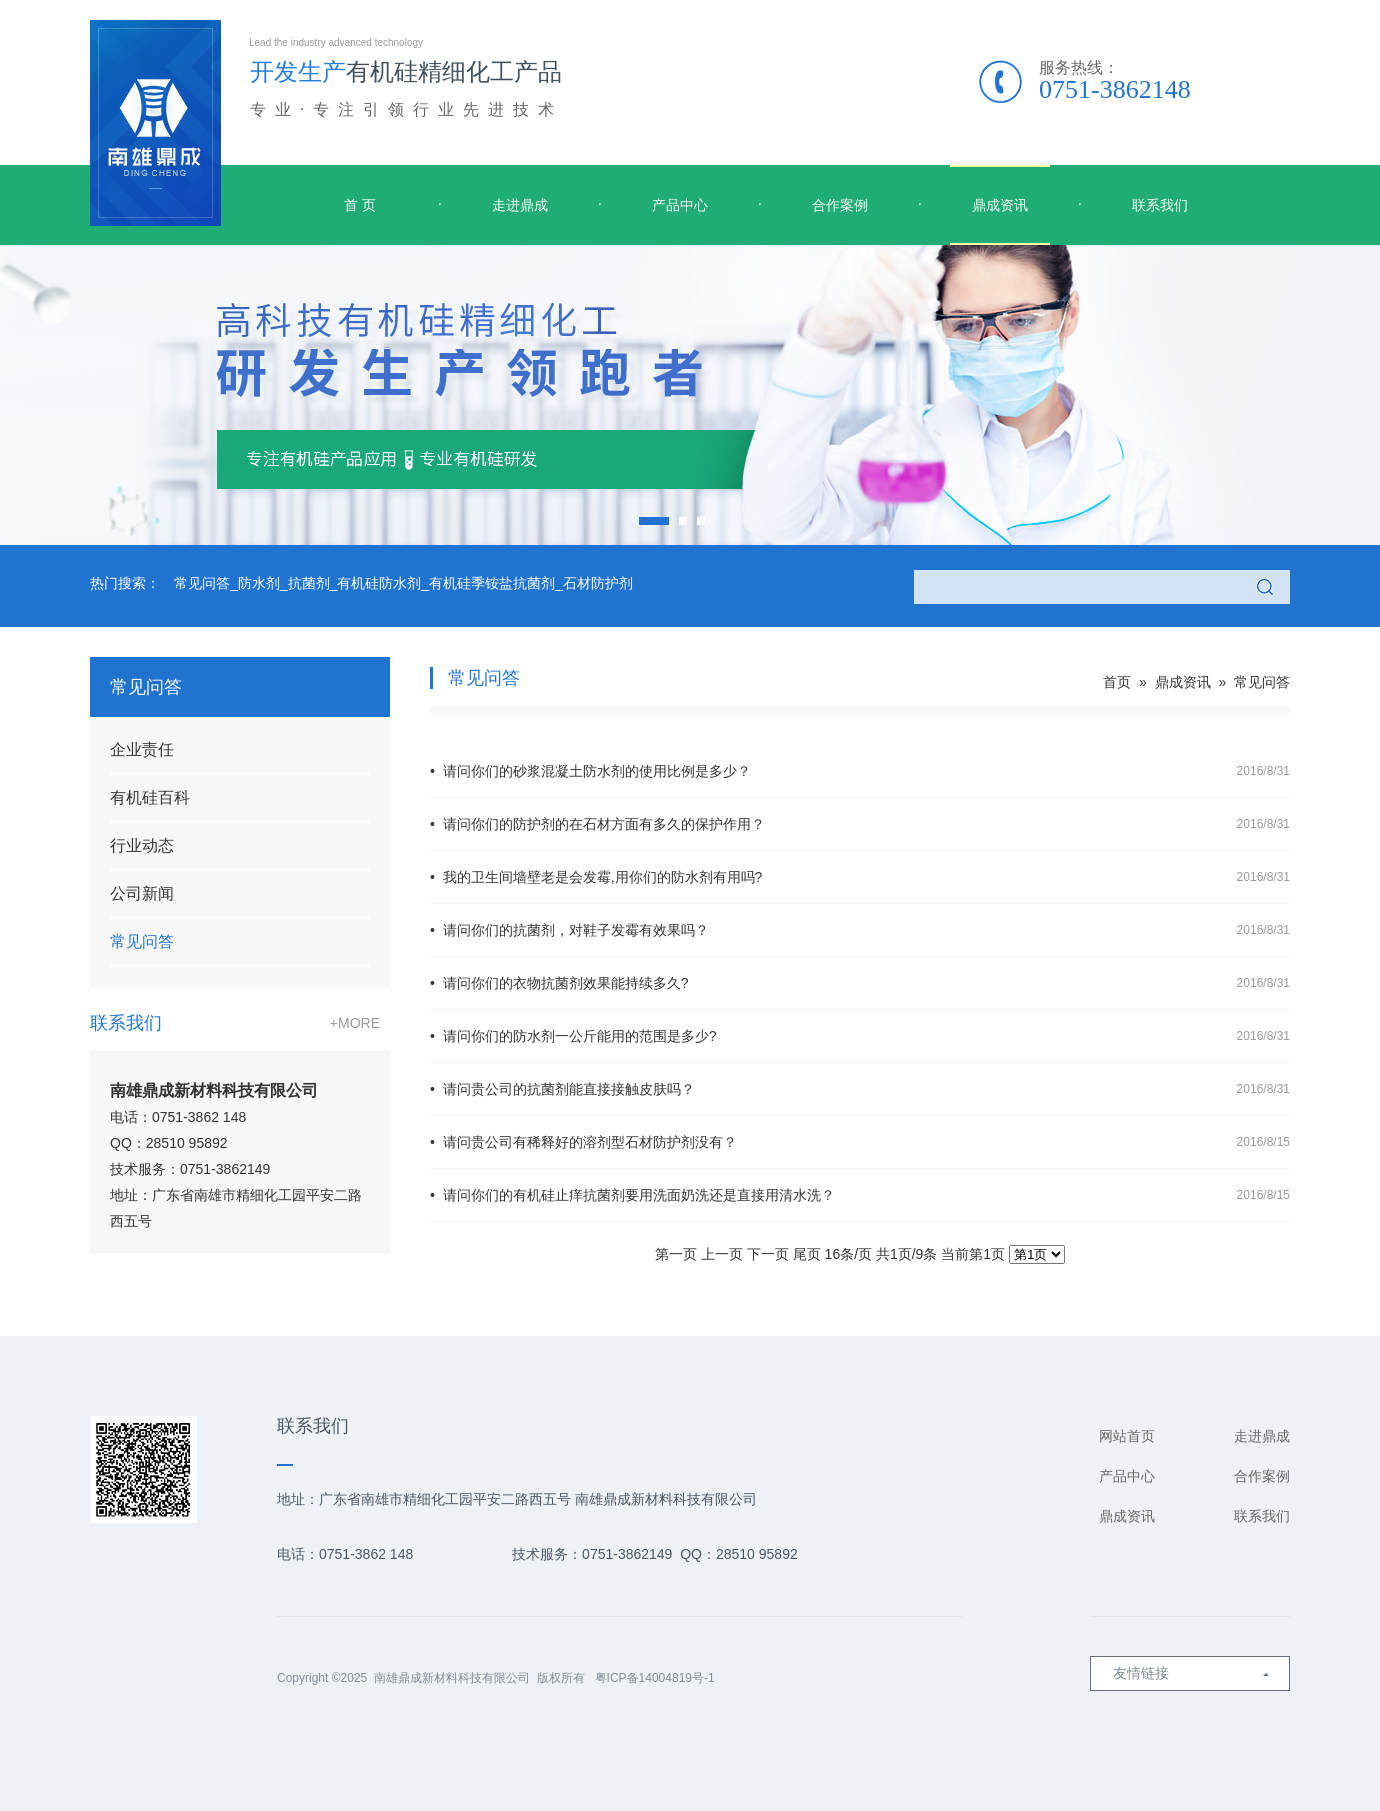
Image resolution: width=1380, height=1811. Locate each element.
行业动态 (142, 845)
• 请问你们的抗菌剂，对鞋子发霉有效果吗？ (860, 930)
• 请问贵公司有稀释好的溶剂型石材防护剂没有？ (860, 1142)
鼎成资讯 (1000, 205)
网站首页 (1127, 1436)
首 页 (360, 205)
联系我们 (1160, 205)
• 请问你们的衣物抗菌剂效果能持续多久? (860, 983)
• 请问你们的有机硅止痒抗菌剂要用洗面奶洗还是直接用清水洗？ (860, 1195)
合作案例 (840, 205)
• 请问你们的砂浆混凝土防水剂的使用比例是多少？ (860, 771)
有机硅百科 (150, 797)
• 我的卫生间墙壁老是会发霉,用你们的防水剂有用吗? (860, 877)
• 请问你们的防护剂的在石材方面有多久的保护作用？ (860, 824)
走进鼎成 (520, 205)
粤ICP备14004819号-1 (655, 1678)
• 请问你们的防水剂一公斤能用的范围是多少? (860, 1036)
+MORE (355, 1023)
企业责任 (142, 749)
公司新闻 (142, 893)
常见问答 (142, 941)
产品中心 (680, 205)
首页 (1117, 682)
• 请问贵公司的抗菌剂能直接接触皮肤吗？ (860, 1089)
